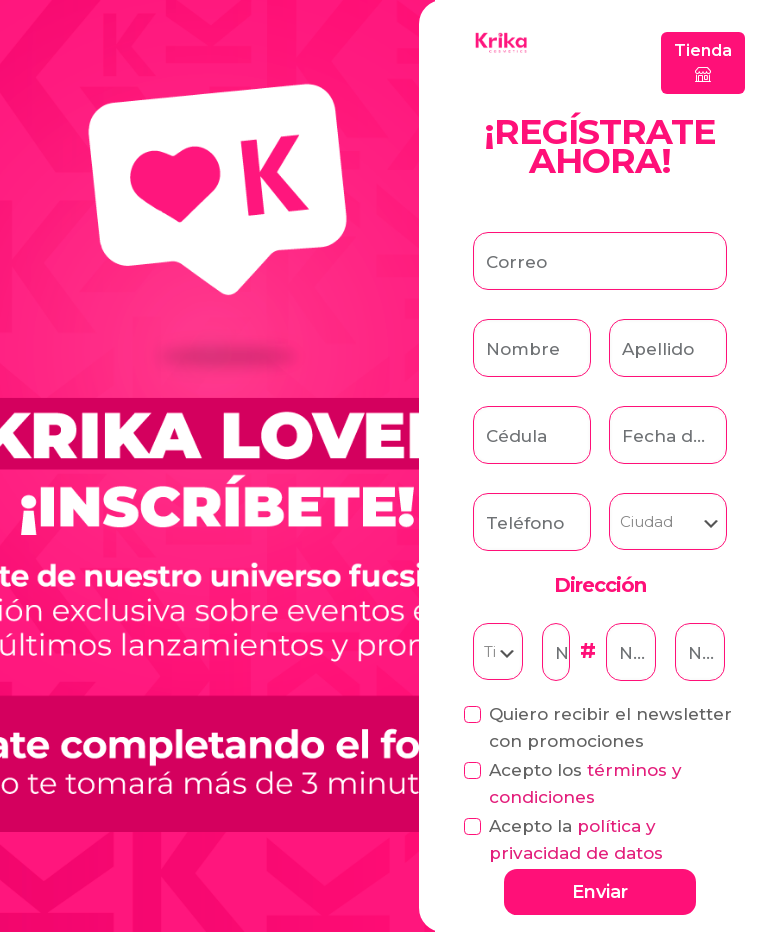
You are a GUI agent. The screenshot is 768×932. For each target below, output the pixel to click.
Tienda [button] (703, 62)
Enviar (600, 892)
